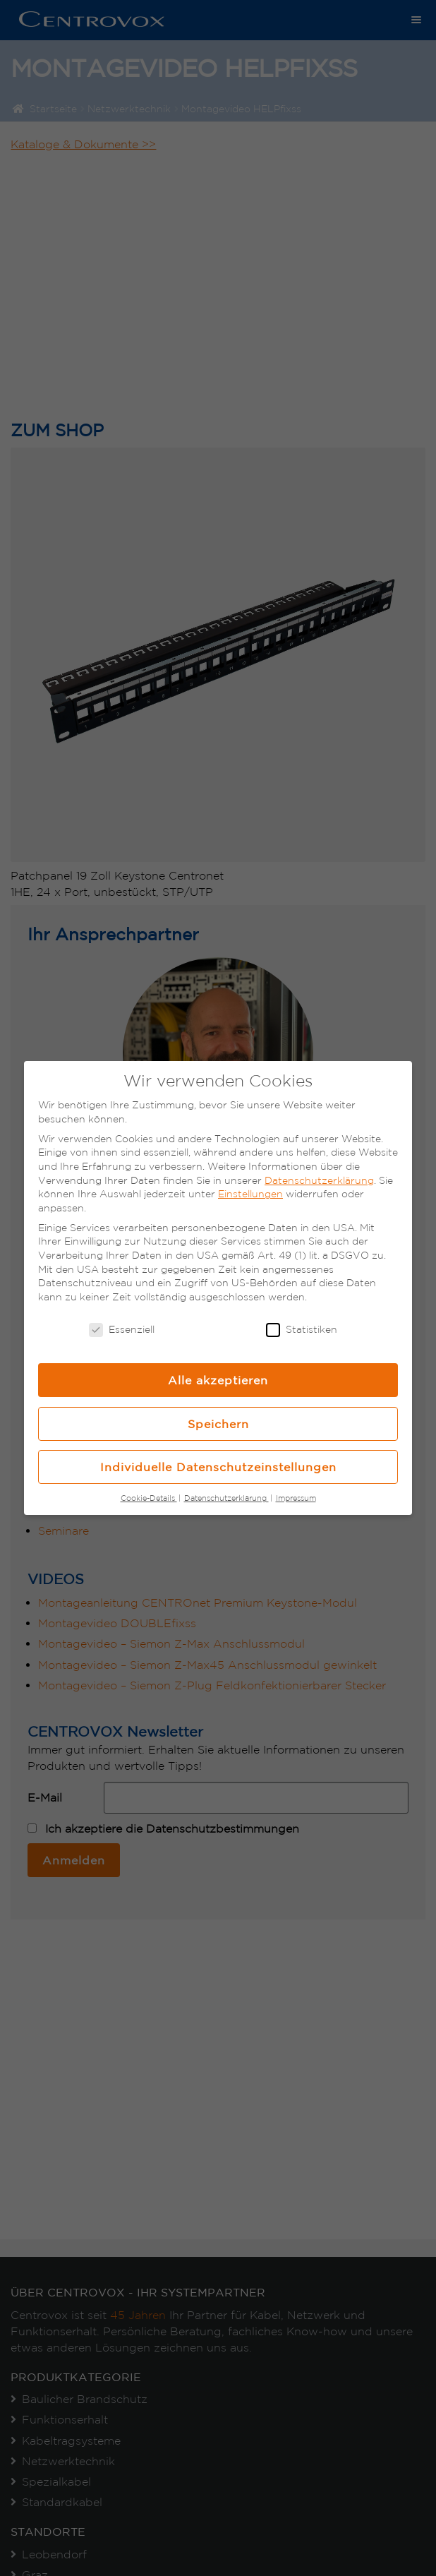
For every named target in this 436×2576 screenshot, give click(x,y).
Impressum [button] (296, 1498)
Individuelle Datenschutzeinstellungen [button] (218, 1467)
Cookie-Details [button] (149, 1498)
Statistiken (301, 1329)
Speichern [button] (218, 1424)
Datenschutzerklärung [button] (226, 1498)
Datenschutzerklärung (319, 1180)
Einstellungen (250, 1193)
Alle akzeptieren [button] (218, 1380)
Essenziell (122, 1329)
